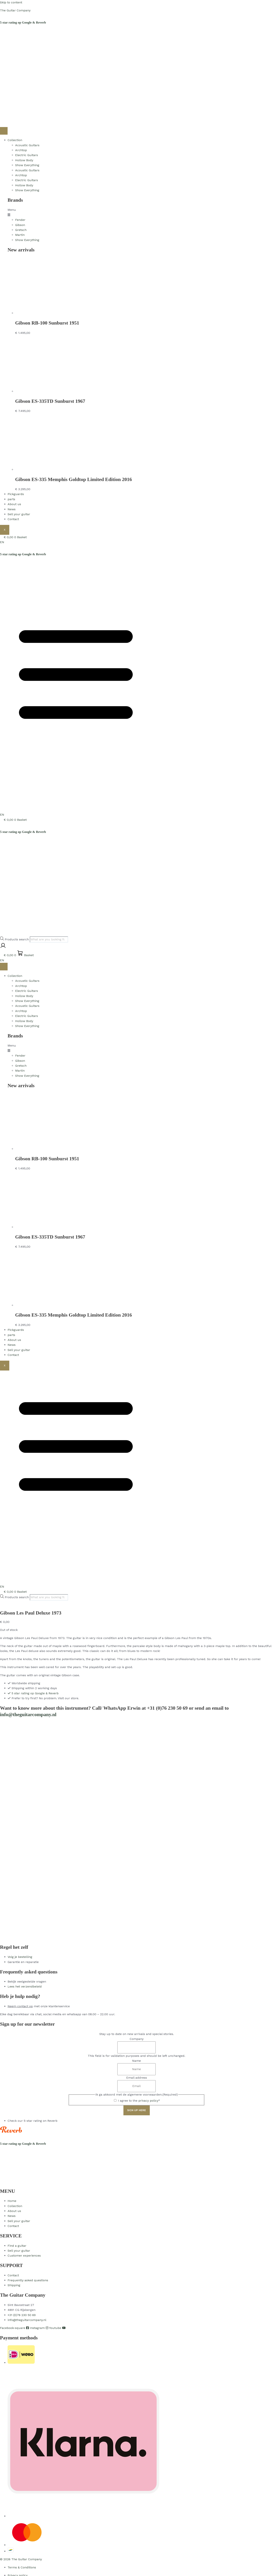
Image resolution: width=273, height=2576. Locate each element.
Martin (20, 235)
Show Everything (27, 165)
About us (14, 504)
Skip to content (11, 2)
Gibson (20, 225)
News (12, 509)
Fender (20, 220)
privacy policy (148, 2100)
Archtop (21, 150)
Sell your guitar (19, 514)
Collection (15, 140)
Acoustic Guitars (27, 145)
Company (137, 2039)
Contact (13, 519)
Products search (17, 939)
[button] (140, 212)
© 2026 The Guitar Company (21, 2559)
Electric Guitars (26, 155)
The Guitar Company (15, 10)
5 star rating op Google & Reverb (23, 22)
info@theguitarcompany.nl (28, 1714)
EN (2, 542)
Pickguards (16, 494)
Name (136, 2061)
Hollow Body (24, 160)
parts (11, 499)
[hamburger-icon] (4, 131)
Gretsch (21, 230)
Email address (136, 2077)
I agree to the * (139, 2100)
